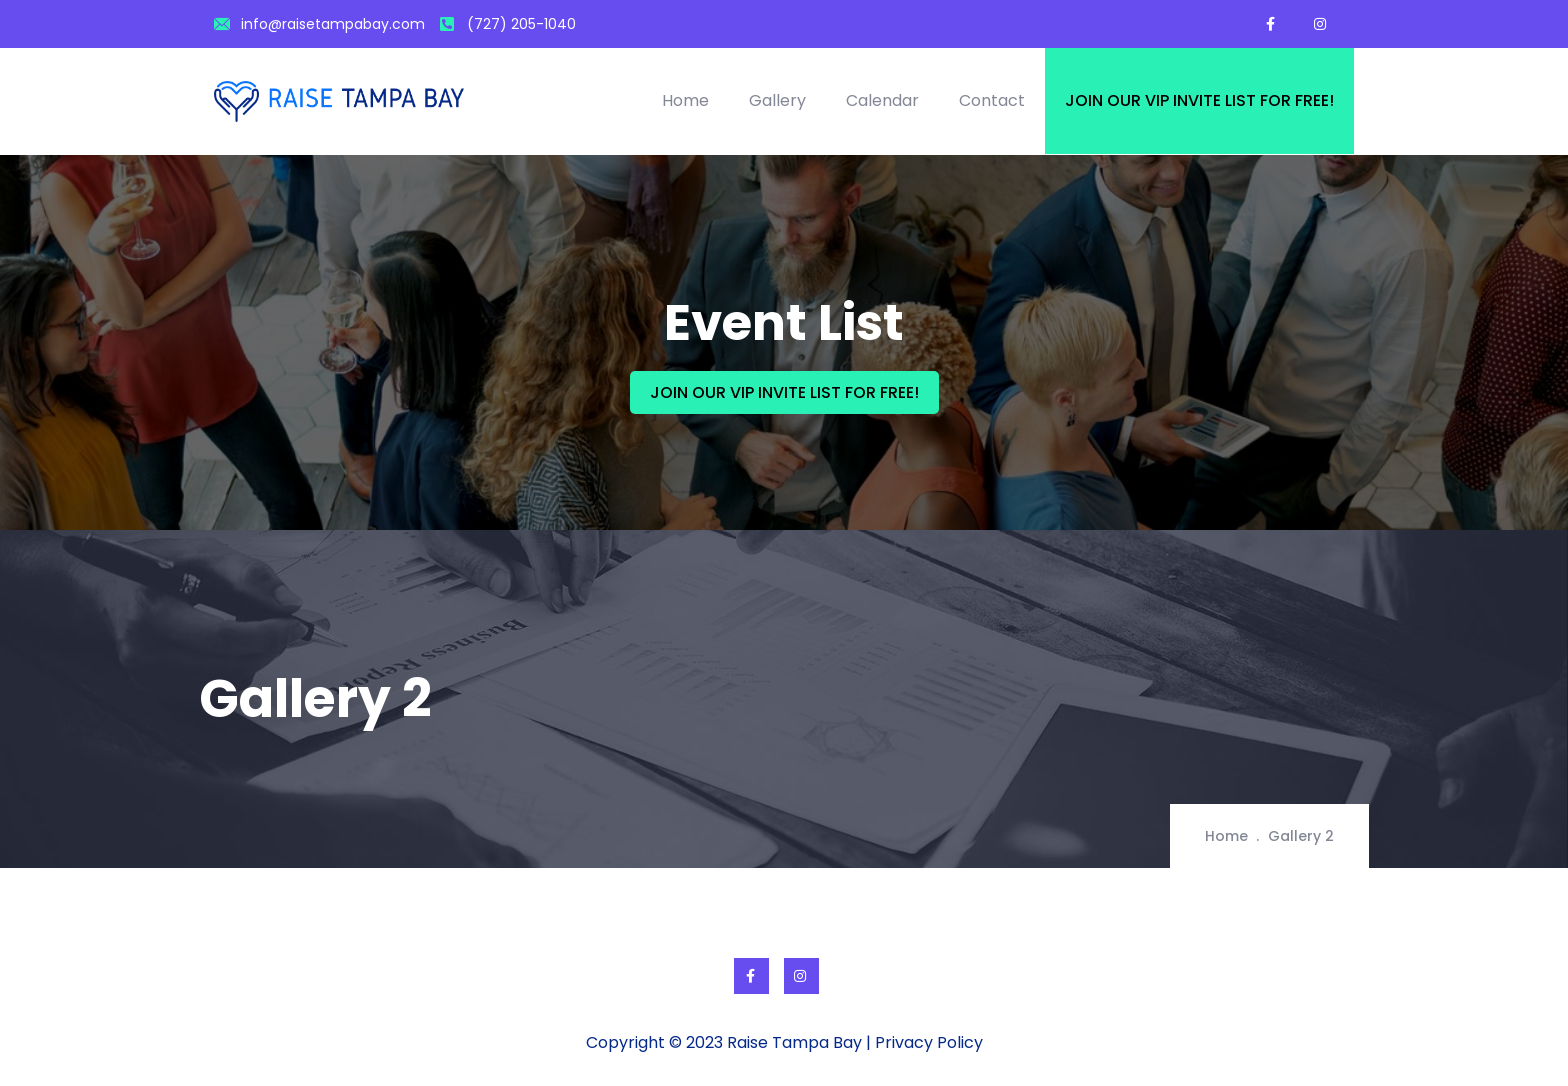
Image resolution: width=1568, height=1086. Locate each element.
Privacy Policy (929, 1042)
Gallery (777, 100)
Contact (992, 100)
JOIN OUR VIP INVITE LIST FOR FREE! (784, 392)
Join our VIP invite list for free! (1199, 100)
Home (685, 100)
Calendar (882, 100)
